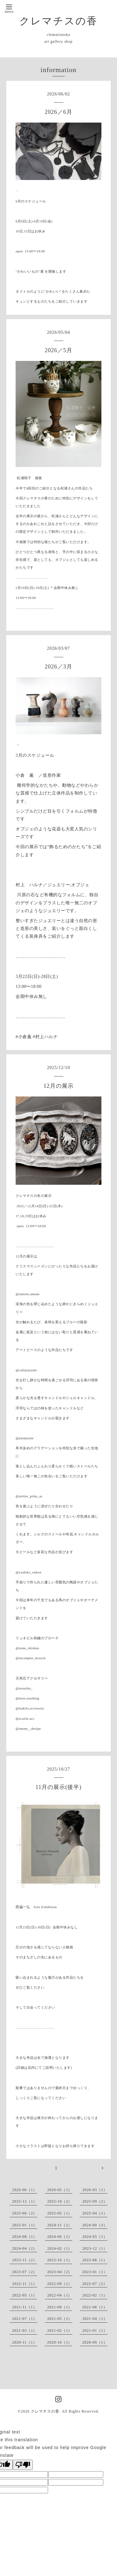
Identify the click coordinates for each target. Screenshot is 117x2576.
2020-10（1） (59, 2342)
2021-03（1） (24, 2330)
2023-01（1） (94, 2272)
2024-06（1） (59, 2236)
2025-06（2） (24, 2213)
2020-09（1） (94, 2342)
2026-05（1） (59, 2190)
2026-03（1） (94, 2190)
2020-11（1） (24, 2342)
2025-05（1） (59, 2213)
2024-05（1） (94, 2236)
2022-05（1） (24, 2295)
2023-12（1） (94, 2248)
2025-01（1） (24, 2225)
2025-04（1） (94, 2213)
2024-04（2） (24, 2248)
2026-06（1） (24, 2190)
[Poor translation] (23, 2465)
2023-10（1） (59, 2260)
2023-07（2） (24, 2272)
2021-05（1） (59, 2318)
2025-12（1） (24, 2201)
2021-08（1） (94, 2307)
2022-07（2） (94, 2284)
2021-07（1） (24, 2318)
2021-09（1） (59, 2307)
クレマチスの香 (58, 21)
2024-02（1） (59, 2248)
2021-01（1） (94, 2330)
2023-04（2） (59, 2272)
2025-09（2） (94, 2201)
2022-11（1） (24, 2284)
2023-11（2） (24, 2260)
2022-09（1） (59, 2284)
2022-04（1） (59, 2295)
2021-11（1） (24, 2307)
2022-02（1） (94, 2295)
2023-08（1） (94, 2260)
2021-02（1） (59, 2330)
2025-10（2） (59, 2201)
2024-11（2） (59, 2225)
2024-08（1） (24, 2236)
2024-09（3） (94, 2225)
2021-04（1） (94, 2318)
